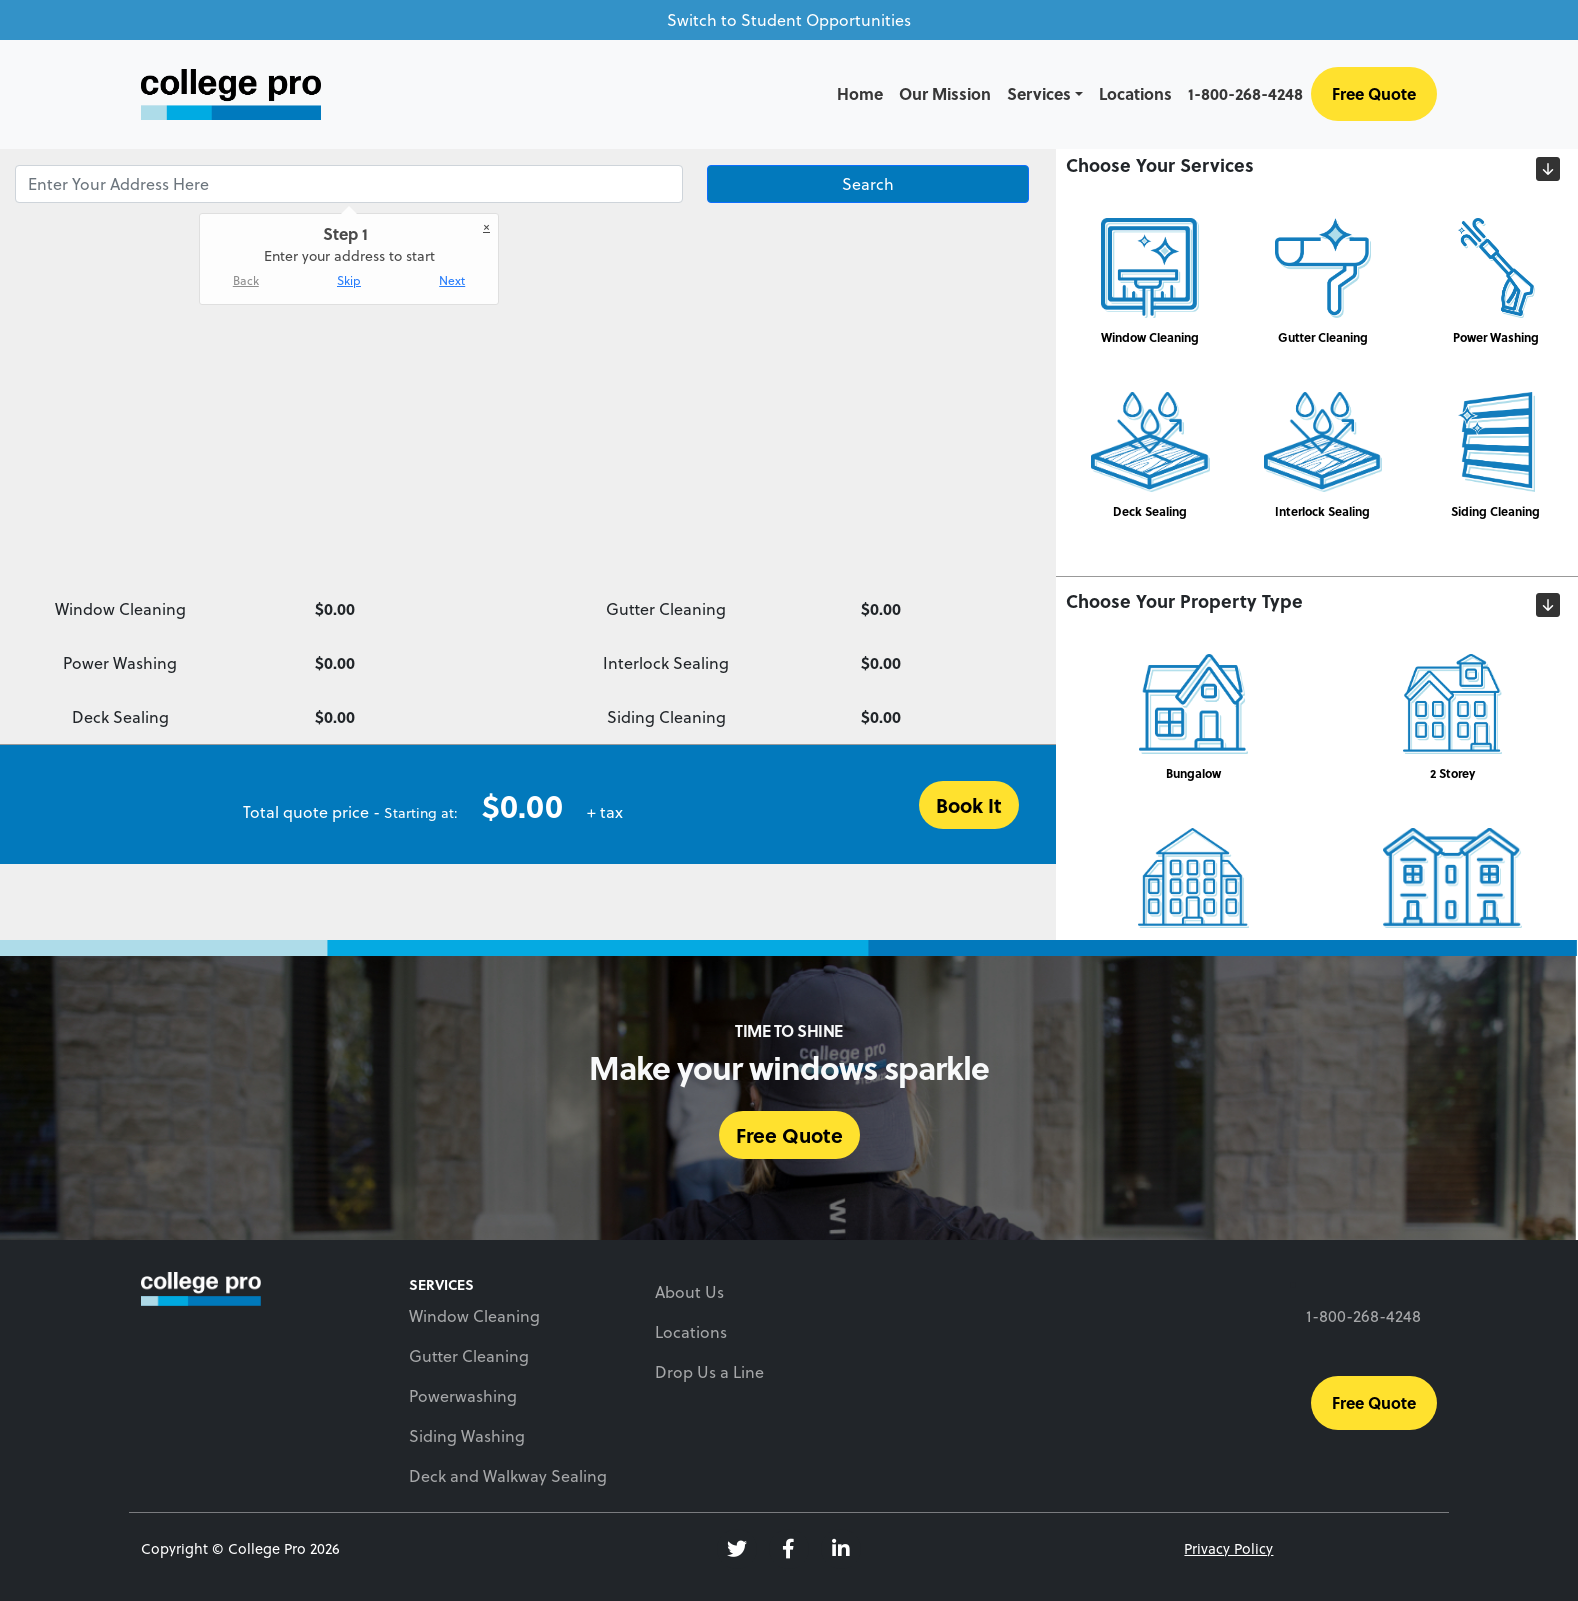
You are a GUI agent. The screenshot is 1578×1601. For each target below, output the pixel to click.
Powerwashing (463, 1396)
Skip (349, 280)
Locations (1135, 93)
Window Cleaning (474, 1316)
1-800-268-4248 (1245, 93)
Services (1039, 93)
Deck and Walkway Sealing (508, 1476)
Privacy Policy (1228, 1548)
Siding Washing (467, 1436)
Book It (969, 805)
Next (452, 280)
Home (860, 93)
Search (868, 184)
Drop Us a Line (709, 1372)
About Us (689, 1292)
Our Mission (945, 93)
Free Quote (1374, 93)
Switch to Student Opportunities (789, 20)
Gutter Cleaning (469, 1356)
